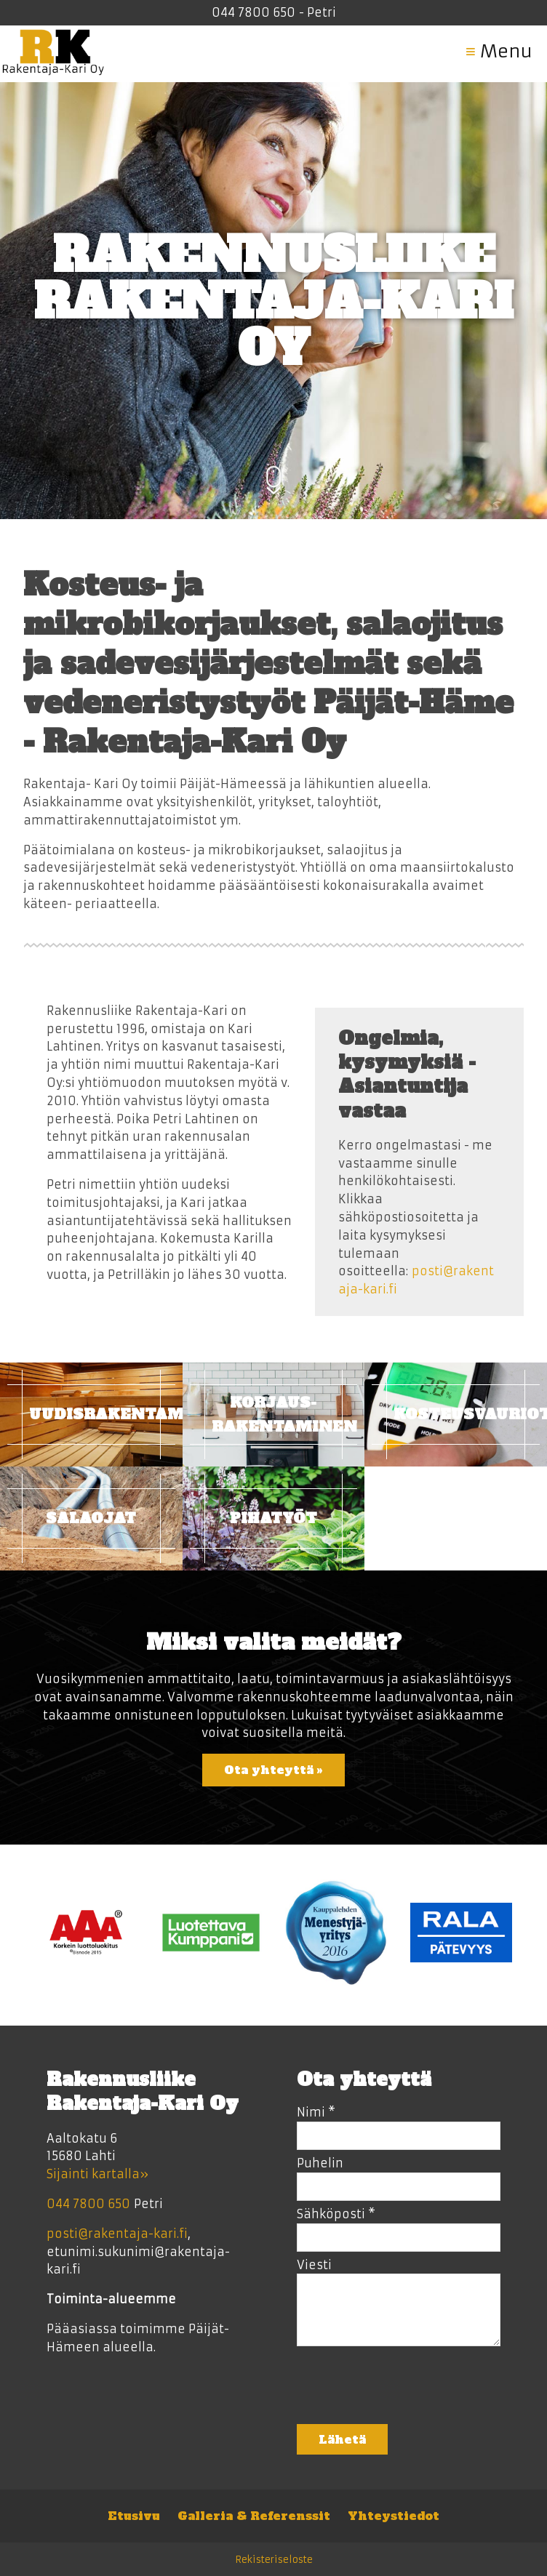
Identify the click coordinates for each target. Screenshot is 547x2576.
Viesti (314, 2265)
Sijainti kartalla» (97, 2174)
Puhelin (320, 2163)
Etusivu (134, 2516)
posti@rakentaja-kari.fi (117, 2233)
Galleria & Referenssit (253, 2516)
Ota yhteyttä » (273, 1770)
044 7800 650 (253, 12)
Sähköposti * (336, 2214)
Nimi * (316, 2112)
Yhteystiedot (393, 2516)
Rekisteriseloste (274, 2559)
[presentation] (407, 2390)
